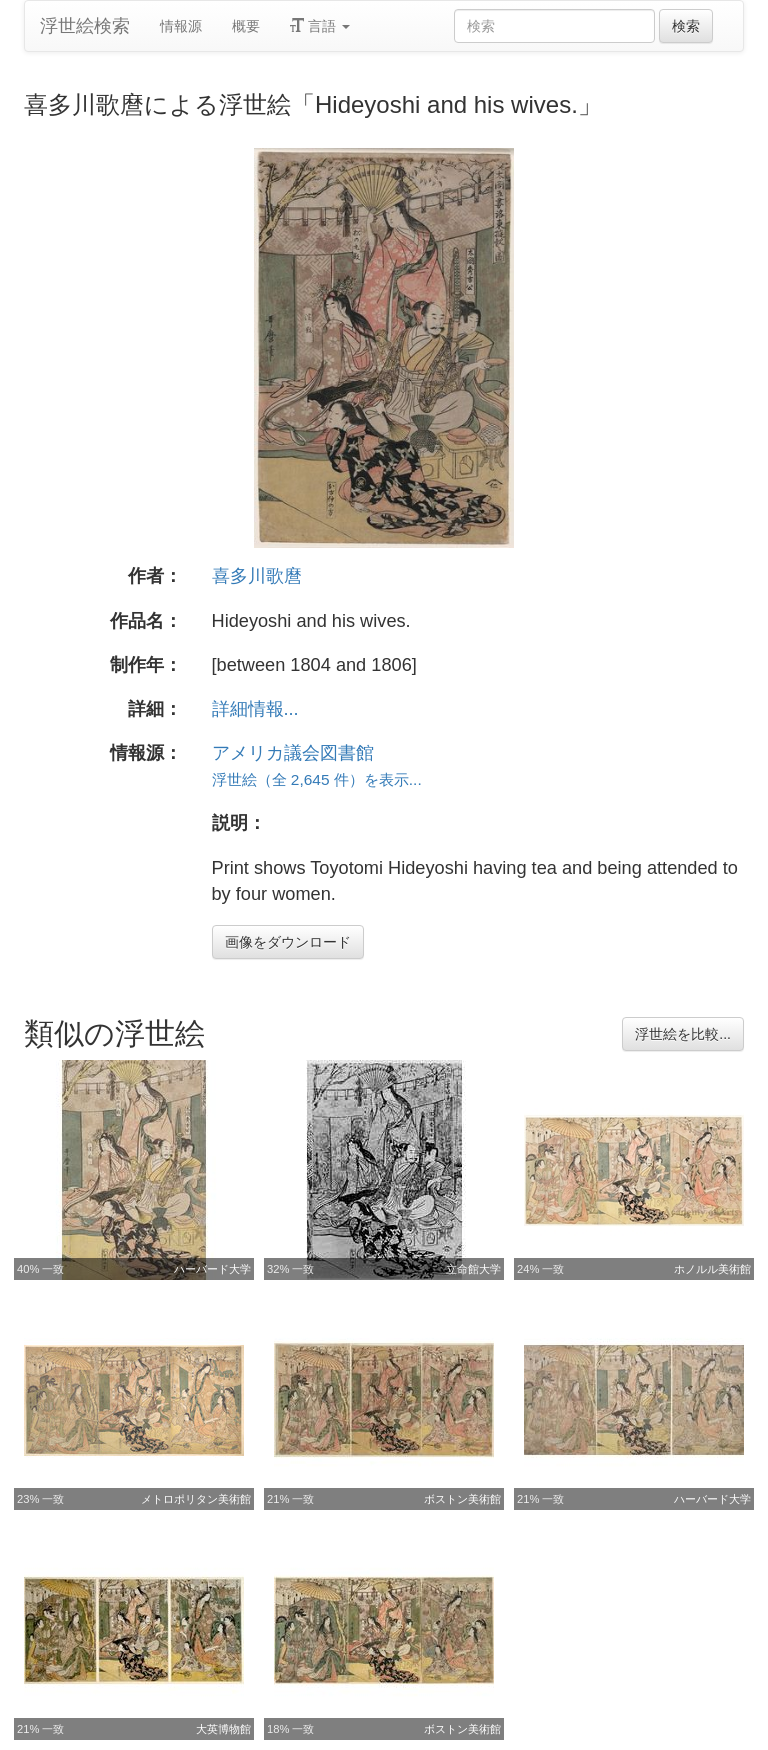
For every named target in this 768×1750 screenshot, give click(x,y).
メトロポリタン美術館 (196, 1499)
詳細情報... (255, 709)
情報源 (181, 26)
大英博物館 (223, 1729)
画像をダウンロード (288, 942)
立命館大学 (473, 1269)
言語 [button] (320, 26)
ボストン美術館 (462, 1499)
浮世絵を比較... (683, 1034)
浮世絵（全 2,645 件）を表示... (317, 779)
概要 (246, 26)
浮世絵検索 (85, 26)
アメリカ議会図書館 (293, 753)
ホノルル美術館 (712, 1269)
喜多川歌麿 (257, 576)
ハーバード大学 (212, 1269)
